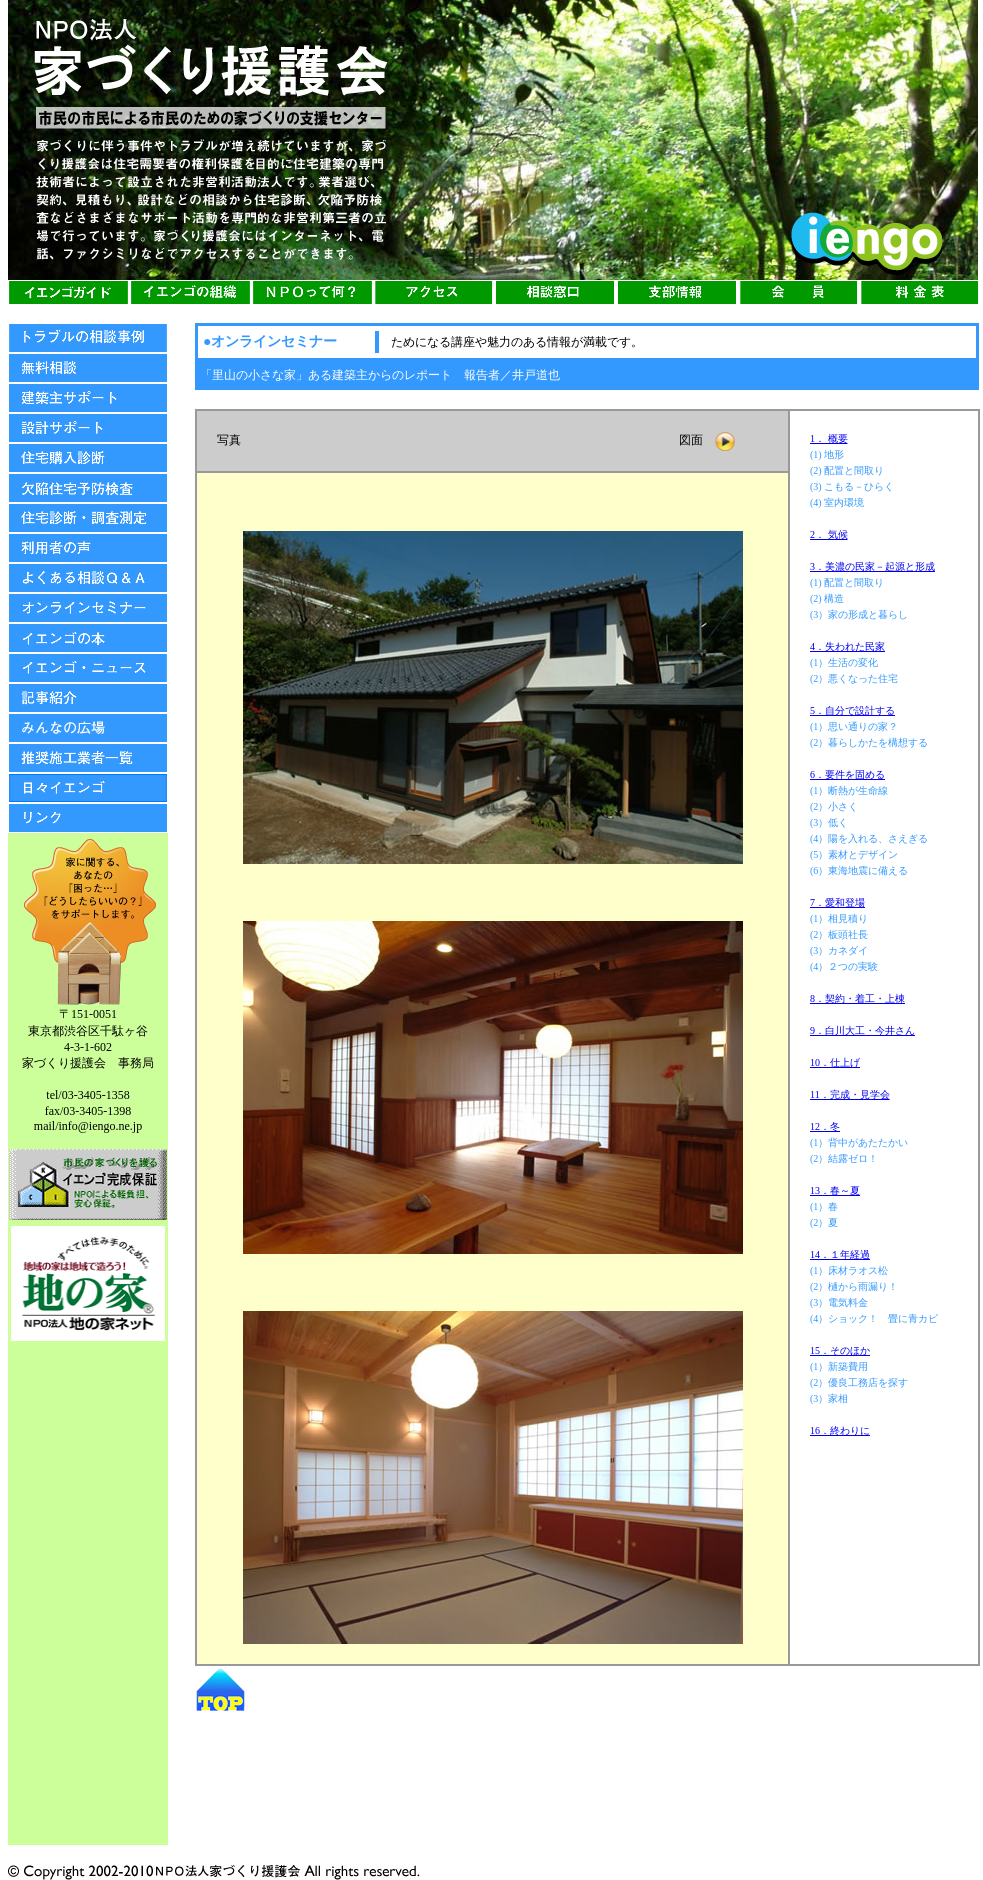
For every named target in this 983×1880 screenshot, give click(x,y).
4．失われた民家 (847, 646)
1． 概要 (829, 438)
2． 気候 (829, 534)
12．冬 (825, 1126)
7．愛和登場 (837, 902)
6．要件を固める (847, 774)
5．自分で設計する (852, 710)
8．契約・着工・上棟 (857, 998)
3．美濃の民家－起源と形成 (872, 566)
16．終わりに (840, 1430)
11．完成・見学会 (850, 1094)
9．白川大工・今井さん (862, 1030)
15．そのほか (840, 1350)
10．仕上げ (835, 1062)
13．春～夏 (835, 1190)
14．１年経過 (840, 1254)
